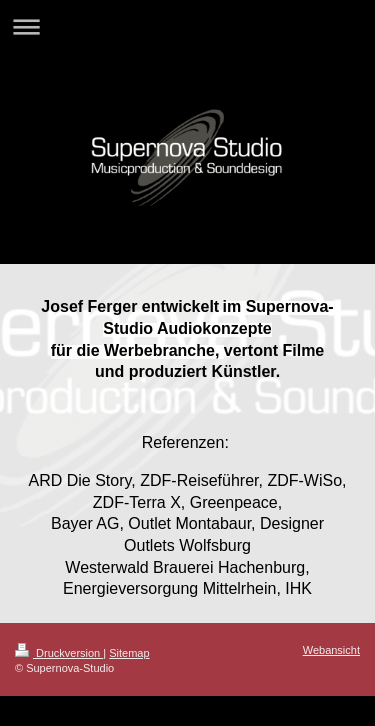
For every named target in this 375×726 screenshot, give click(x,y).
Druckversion (59, 653)
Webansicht (331, 650)
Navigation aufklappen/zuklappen (187, 26)
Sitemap (129, 653)
